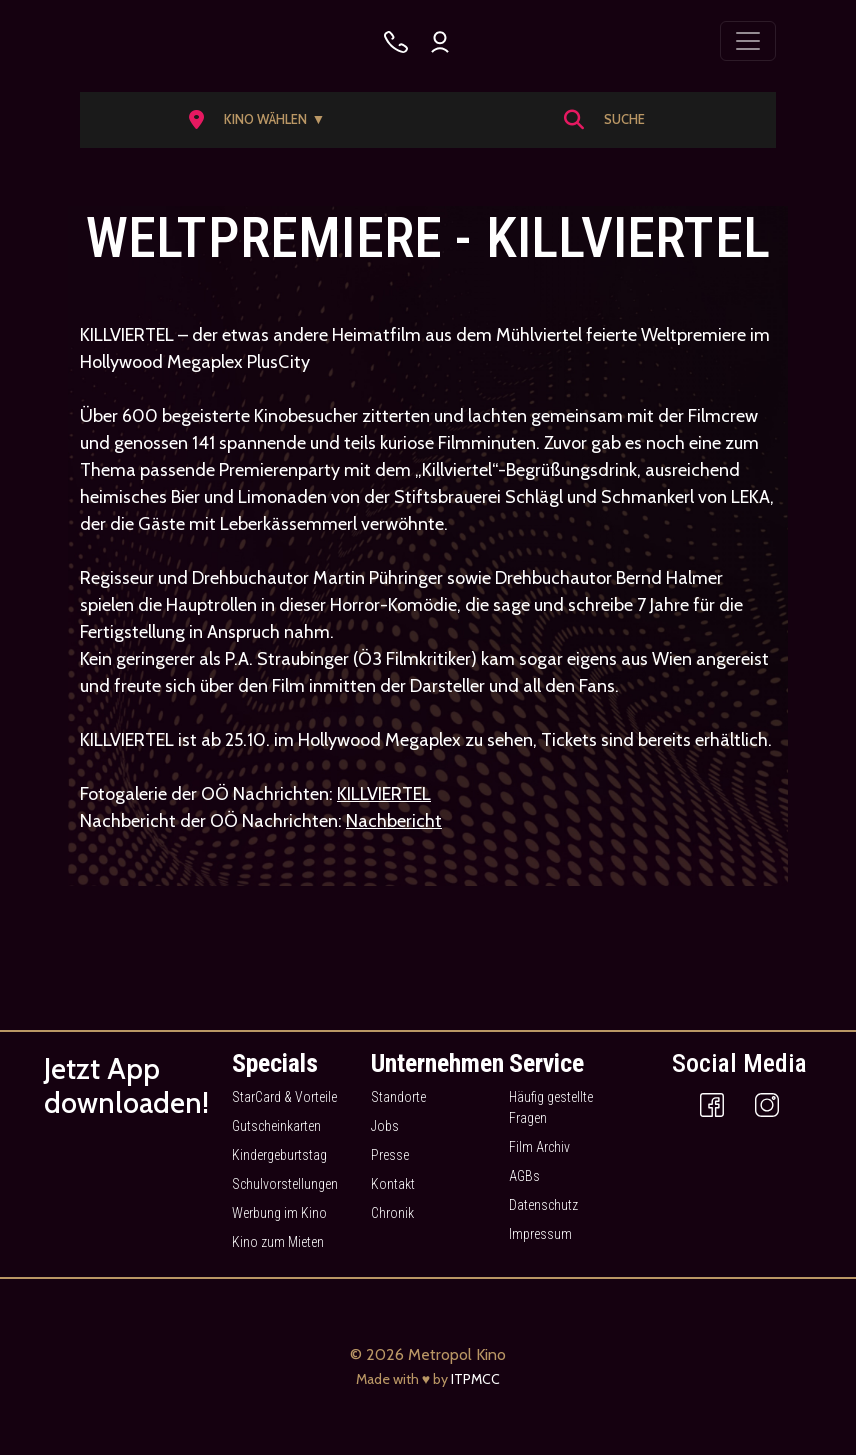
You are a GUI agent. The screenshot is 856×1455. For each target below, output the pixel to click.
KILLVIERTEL (384, 794)
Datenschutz (543, 1205)
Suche (624, 119)
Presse (390, 1155)
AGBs (524, 1176)
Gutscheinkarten (276, 1126)
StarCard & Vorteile (284, 1097)
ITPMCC (475, 1379)
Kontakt (393, 1184)
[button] (263, 120)
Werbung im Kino (279, 1213)
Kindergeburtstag (279, 1155)
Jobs (385, 1126)
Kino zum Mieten (278, 1242)
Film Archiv (539, 1147)
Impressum (540, 1234)
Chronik (392, 1213)
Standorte (398, 1097)
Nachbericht (394, 821)
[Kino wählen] (396, 41)
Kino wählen (275, 119)
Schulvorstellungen (285, 1184)
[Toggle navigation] (748, 41)
